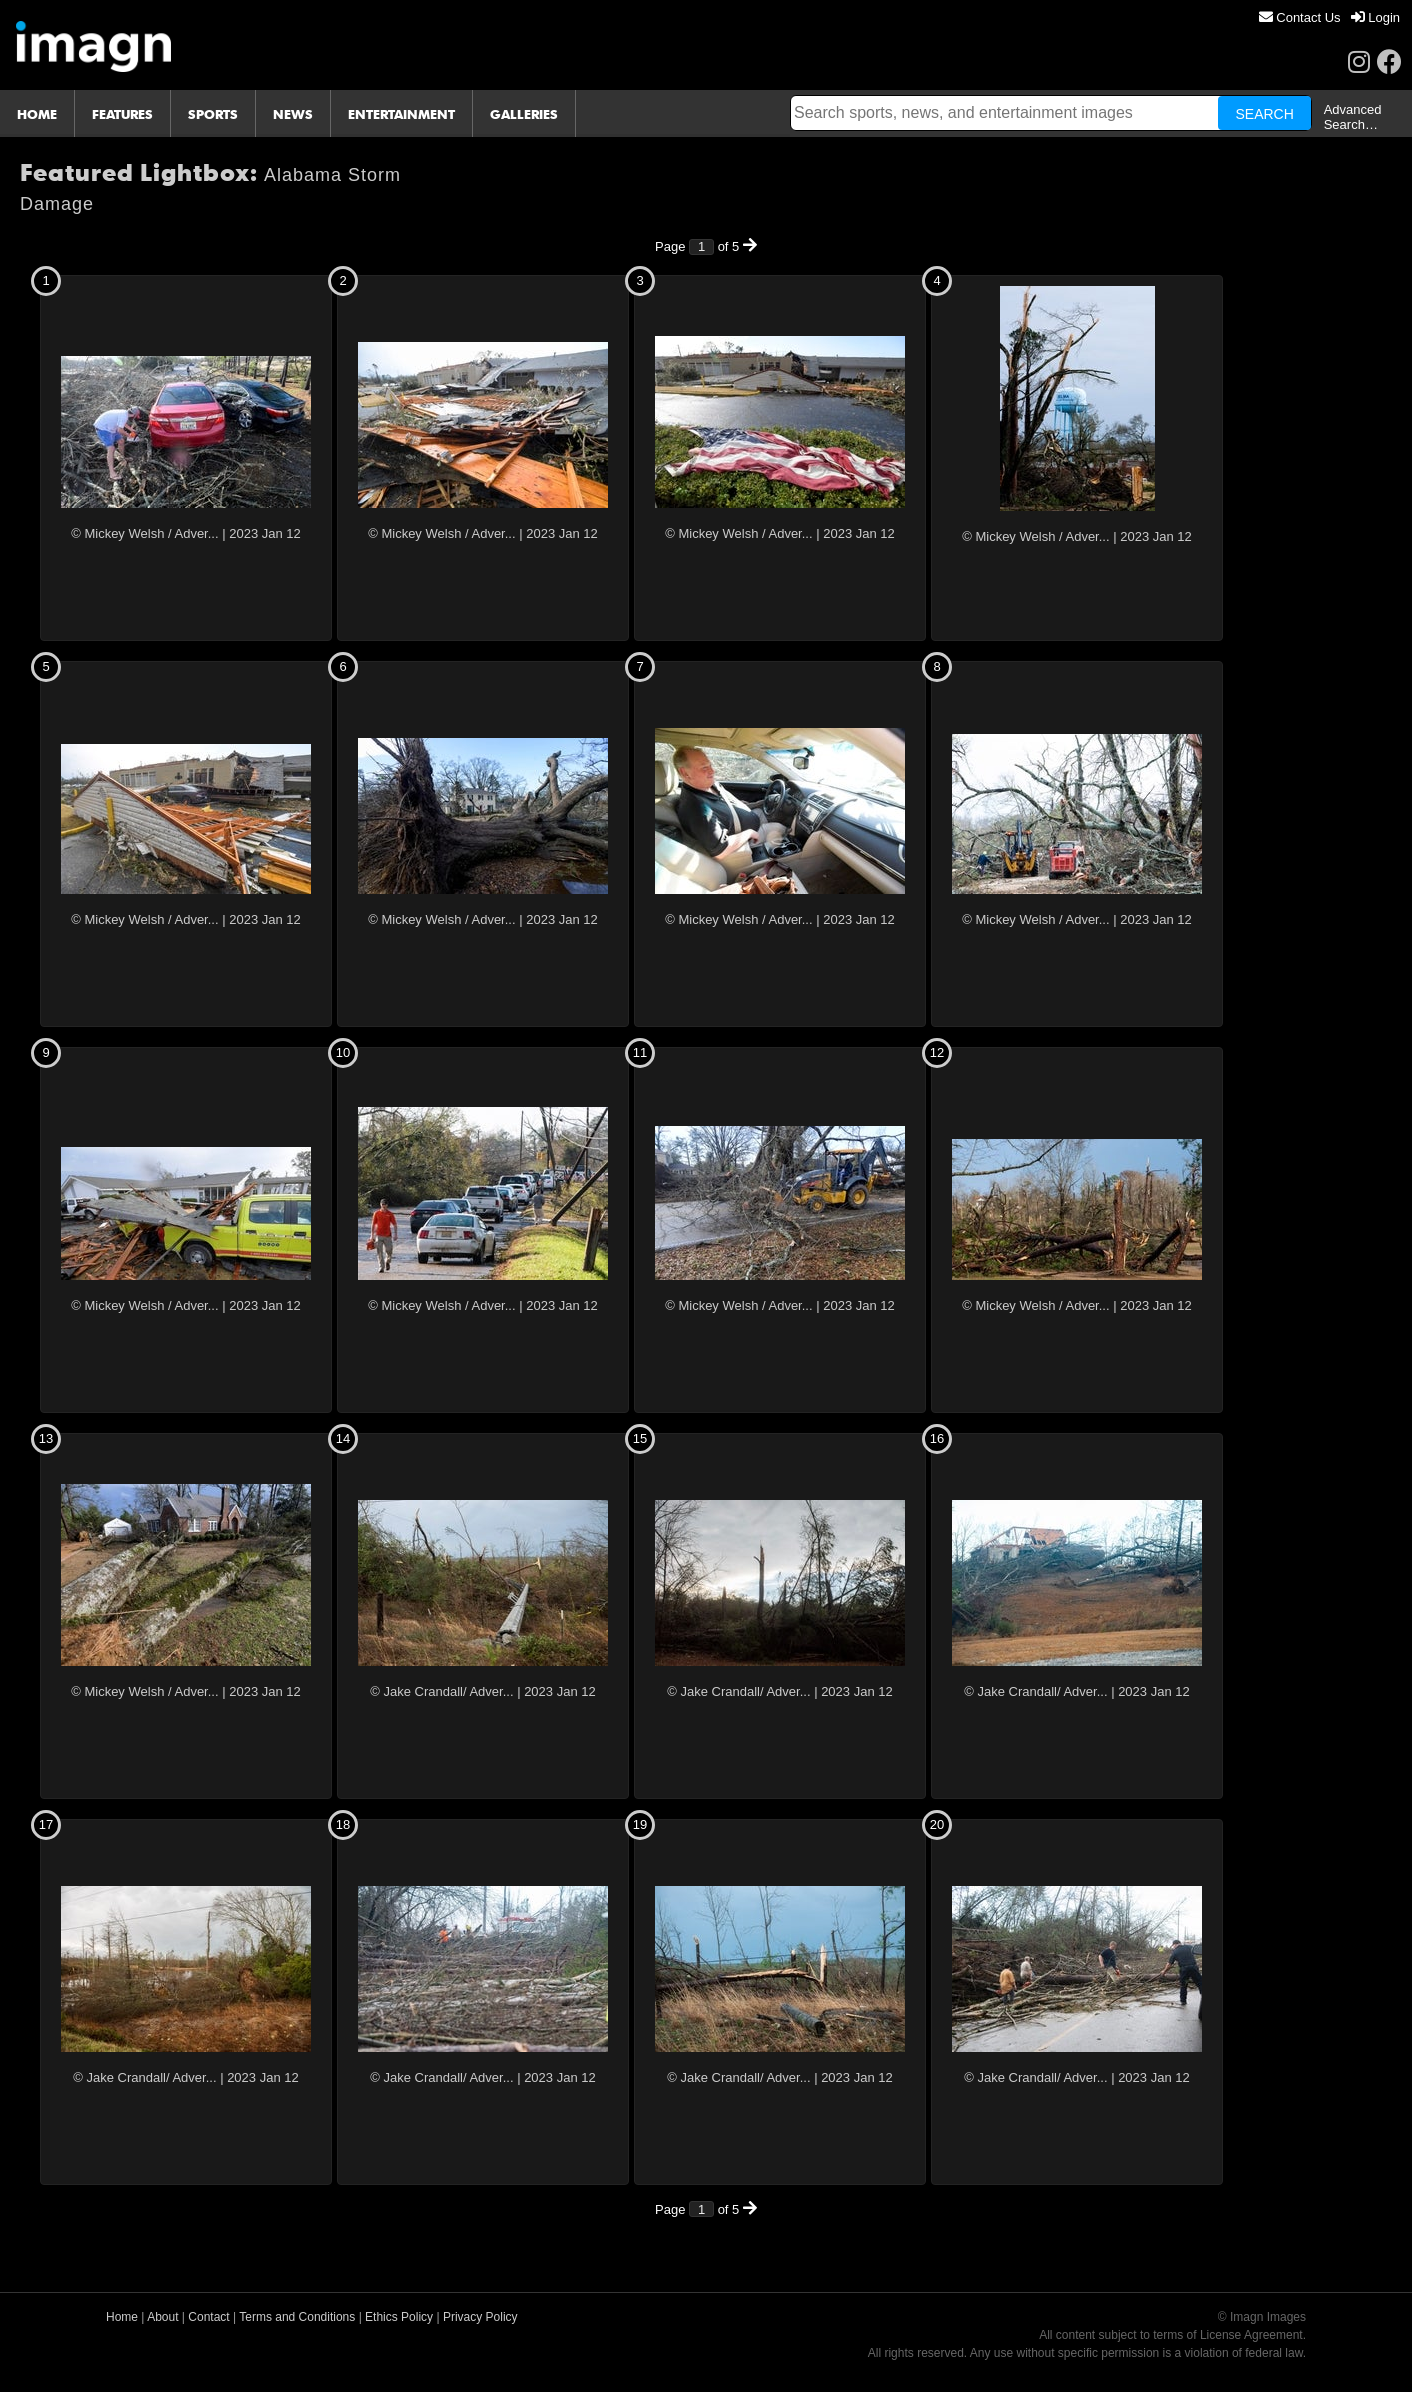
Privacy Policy (480, 2317)
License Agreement (1251, 2335)
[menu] (1329, 17)
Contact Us (1300, 17)
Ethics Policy (399, 2317)
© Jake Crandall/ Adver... (441, 1691)
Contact (208, 2317)
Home (122, 2317)
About (162, 2317)
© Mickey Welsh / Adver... (144, 533)
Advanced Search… (1353, 117)
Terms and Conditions (297, 2317)
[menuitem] (1300, 17)
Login (1375, 17)
